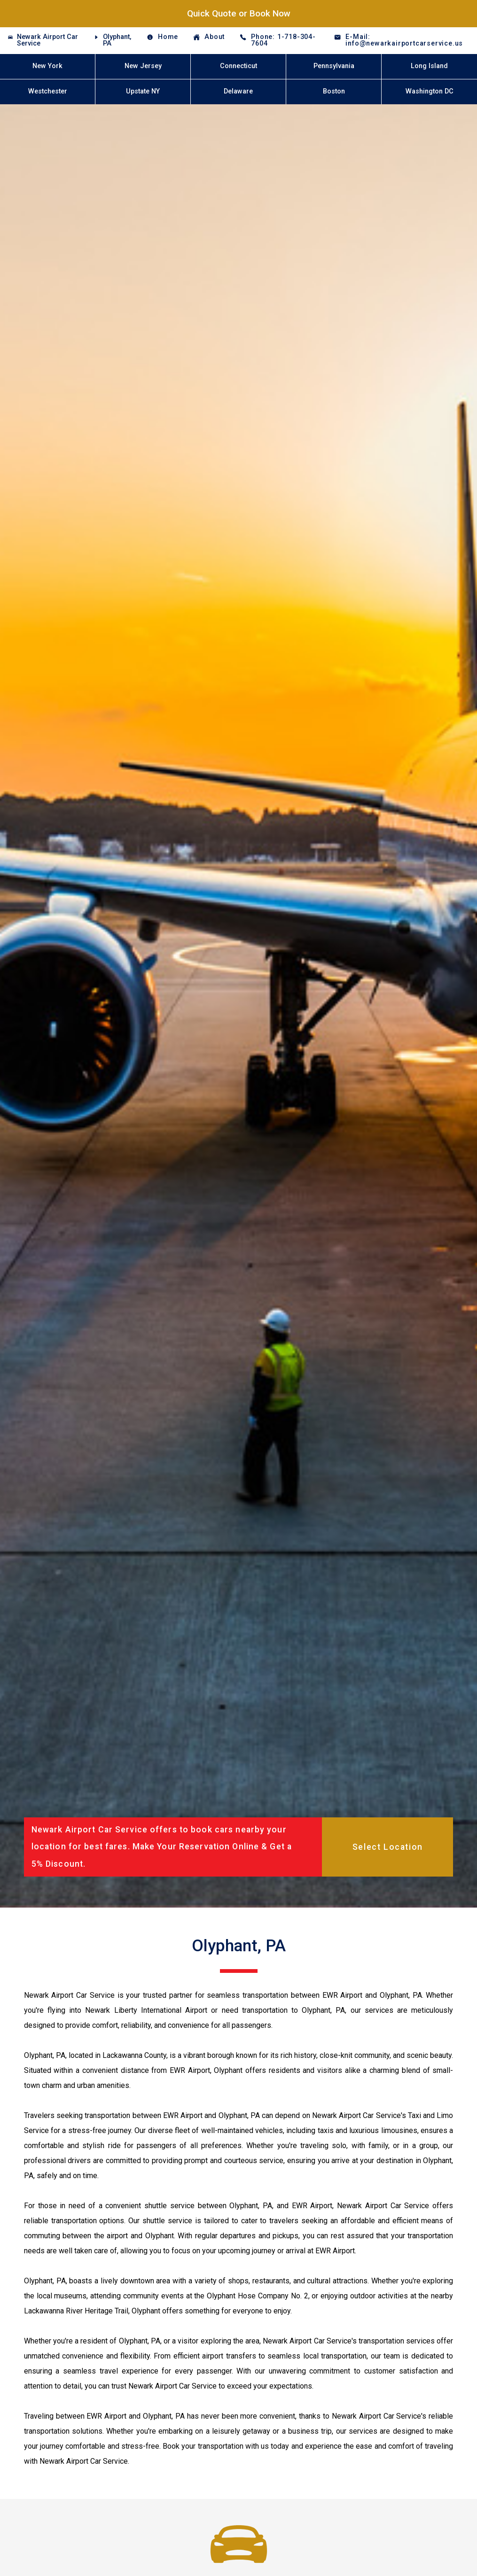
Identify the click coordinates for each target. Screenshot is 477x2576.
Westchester (47, 91)
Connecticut (238, 66)
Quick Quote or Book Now (238, 13)
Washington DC (430, 91)
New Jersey (143, 66)
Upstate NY (143, 91)
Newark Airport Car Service (47, 40)
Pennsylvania (333, 66)
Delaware (238, 91)
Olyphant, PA (117, 40)
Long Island (429, 66)
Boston (334, 91)
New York (47, 66)
